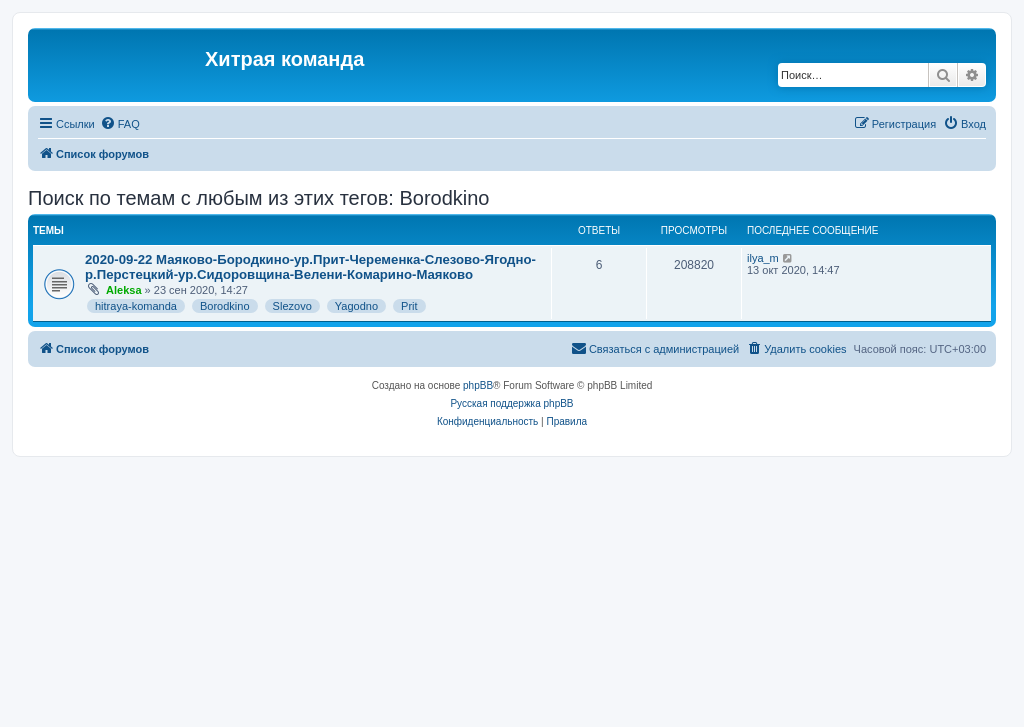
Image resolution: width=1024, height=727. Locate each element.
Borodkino (225, 306)
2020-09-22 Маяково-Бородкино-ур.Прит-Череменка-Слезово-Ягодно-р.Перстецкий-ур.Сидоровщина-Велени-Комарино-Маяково (310, 267)
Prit (409, 306)
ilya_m (763, 258)
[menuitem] (120, 124)
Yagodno (356, 306)
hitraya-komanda (136, 306)
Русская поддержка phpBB (511, 403)
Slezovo (292, 306)
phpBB (478, 385)
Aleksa (123, 290)
